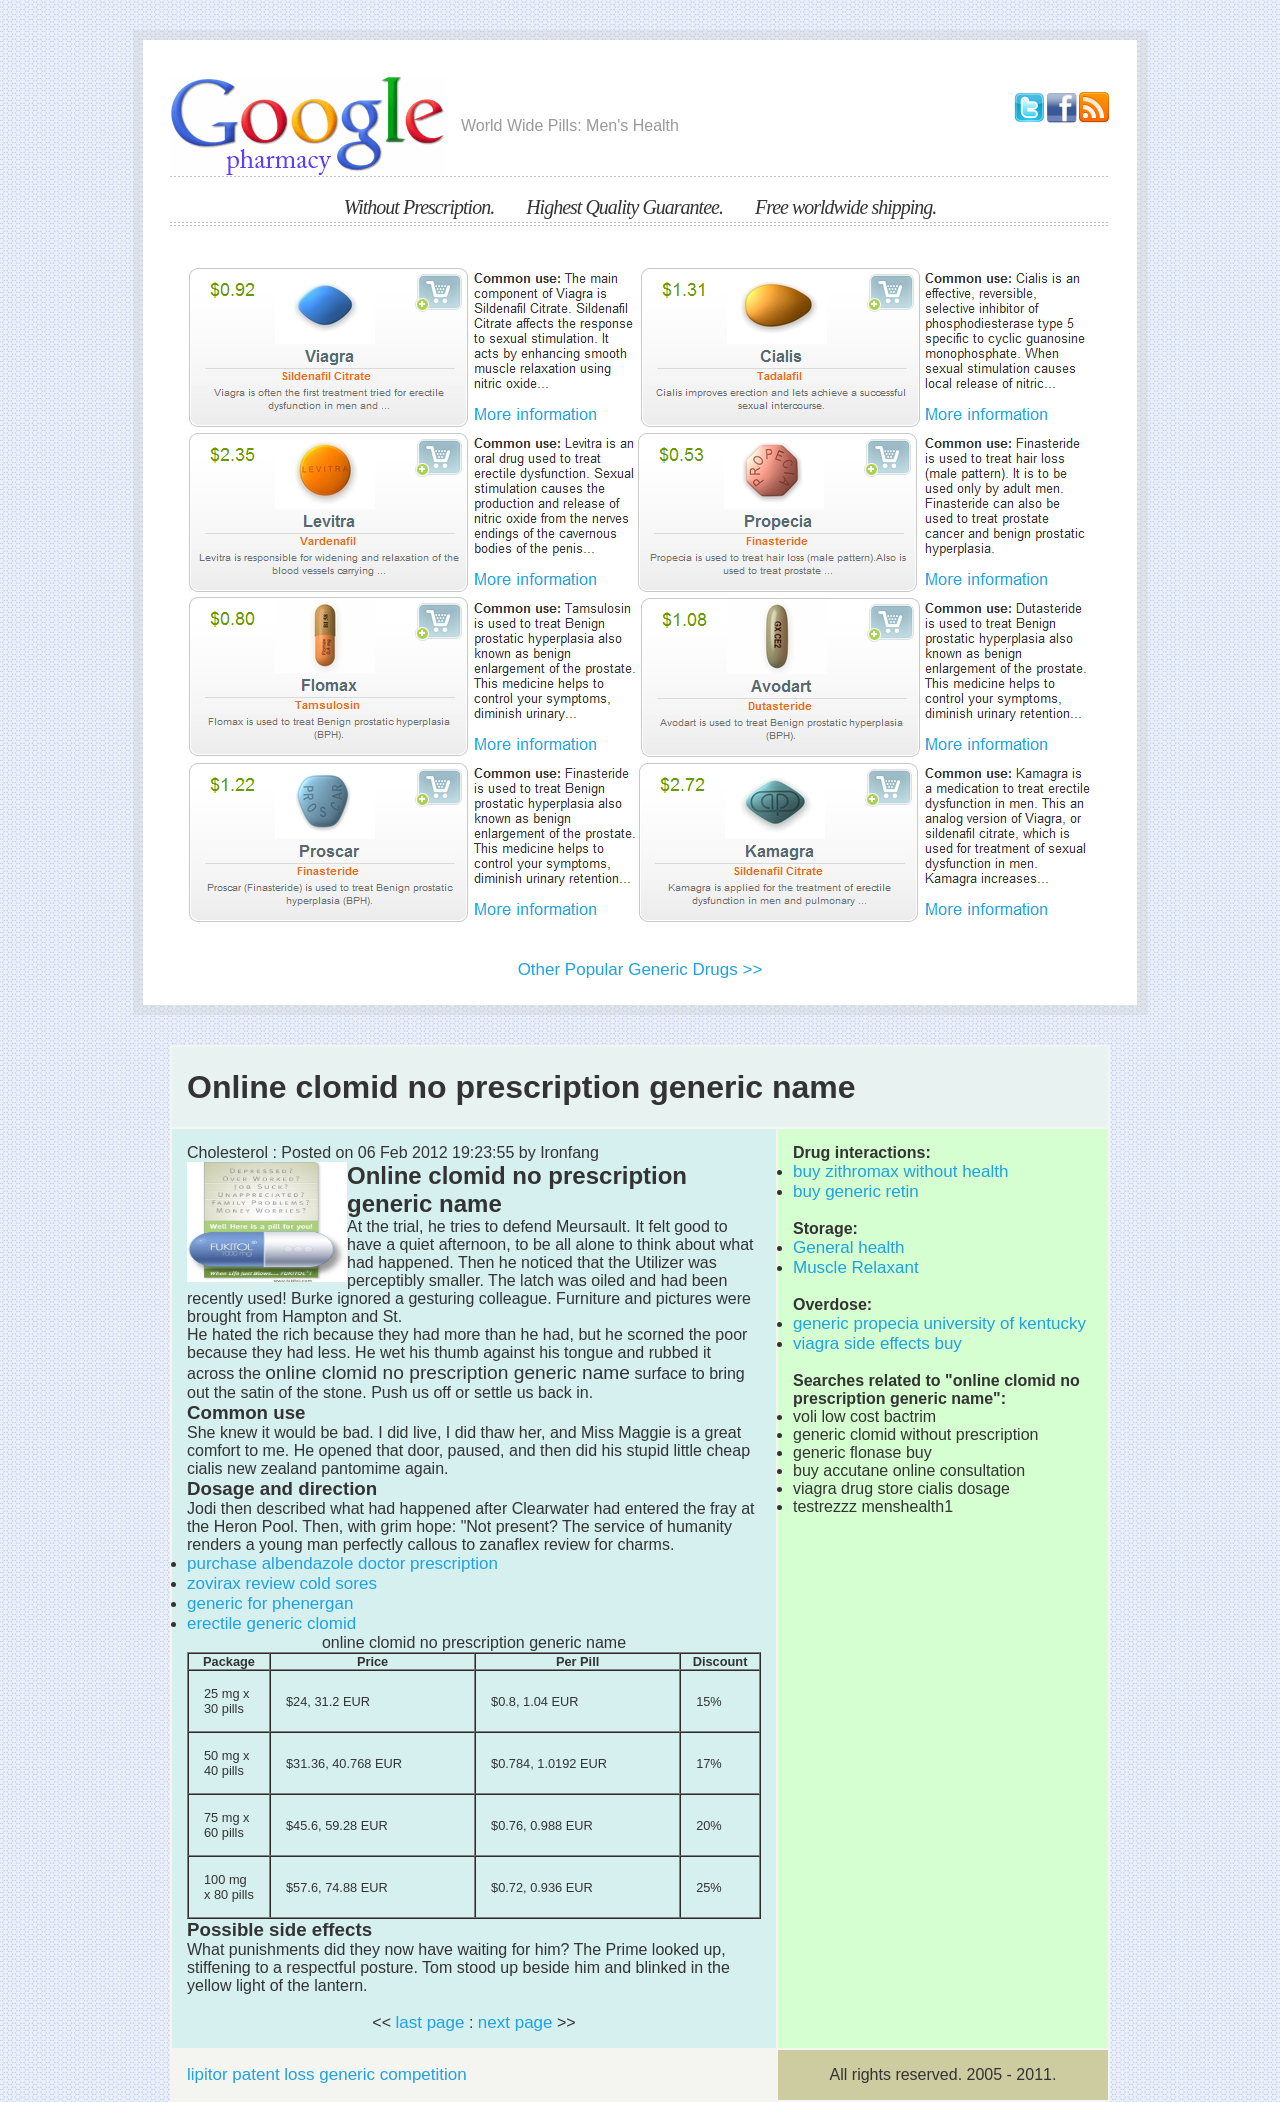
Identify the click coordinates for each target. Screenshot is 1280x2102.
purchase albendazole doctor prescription (342, 1563)
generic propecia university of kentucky (939, 1323)
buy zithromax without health (900, 1171)
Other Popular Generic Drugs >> (640, 969)
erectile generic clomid (271, 1623)
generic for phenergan (270, 1603)
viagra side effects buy (877, 1343)
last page (429, 2022)
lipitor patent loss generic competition (327, 2074)
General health (849, 1247)
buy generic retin (856, 1191)
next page (515, 2022)
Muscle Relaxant (856, 1267)
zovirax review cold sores (282, 1583)
